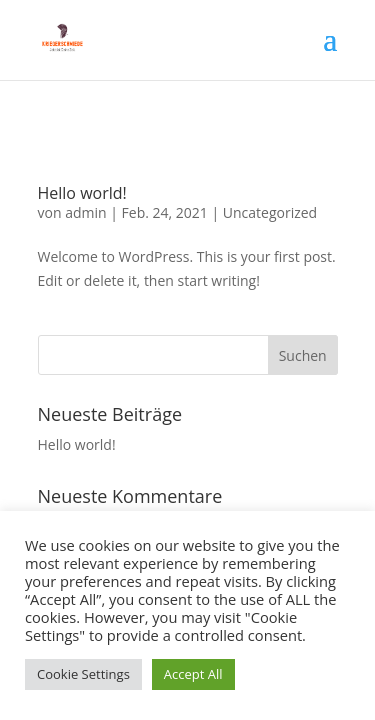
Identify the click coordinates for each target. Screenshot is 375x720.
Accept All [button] (193, 674)
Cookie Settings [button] (83, 674)
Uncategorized (270, 212)
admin (85, 212)
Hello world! (82, 193)
